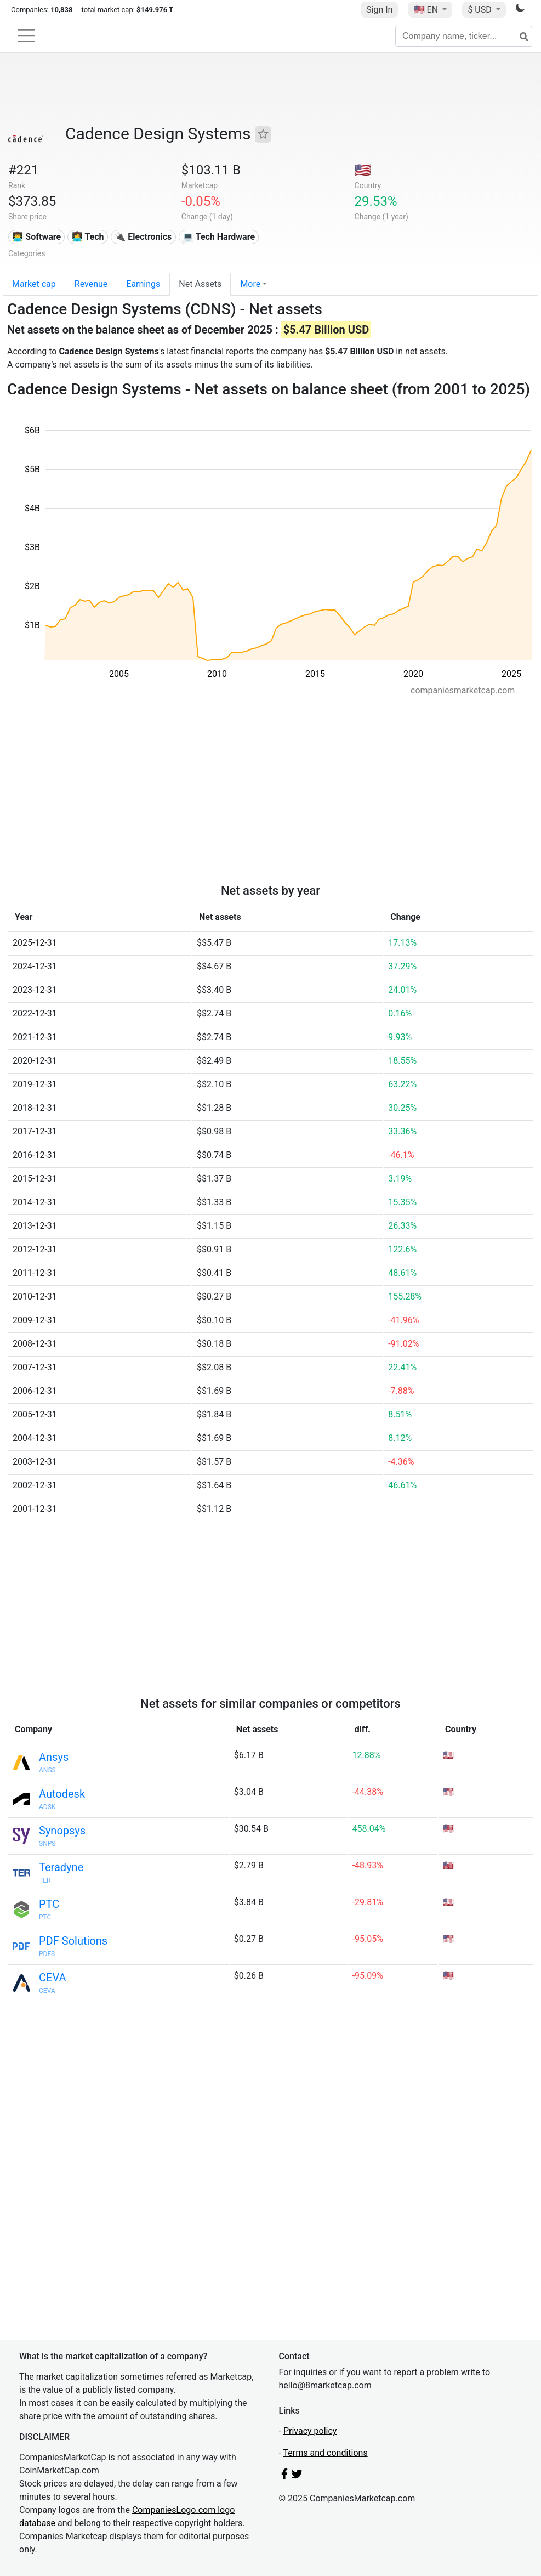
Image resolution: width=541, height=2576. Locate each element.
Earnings (143, 284)
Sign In (379, 9)
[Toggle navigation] (26, 35)
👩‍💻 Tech (88, 236)
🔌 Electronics (143, 236)
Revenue (91, 284)
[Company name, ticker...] (463, 36)
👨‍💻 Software (36, 236)
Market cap (34, 284)
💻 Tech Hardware (219, 236)
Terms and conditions (325, 2453)
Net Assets (200, 284)
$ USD (480, 9)
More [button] (250, 284)
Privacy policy (310, 2431)
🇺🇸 (427, 9)
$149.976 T (154, 9)
